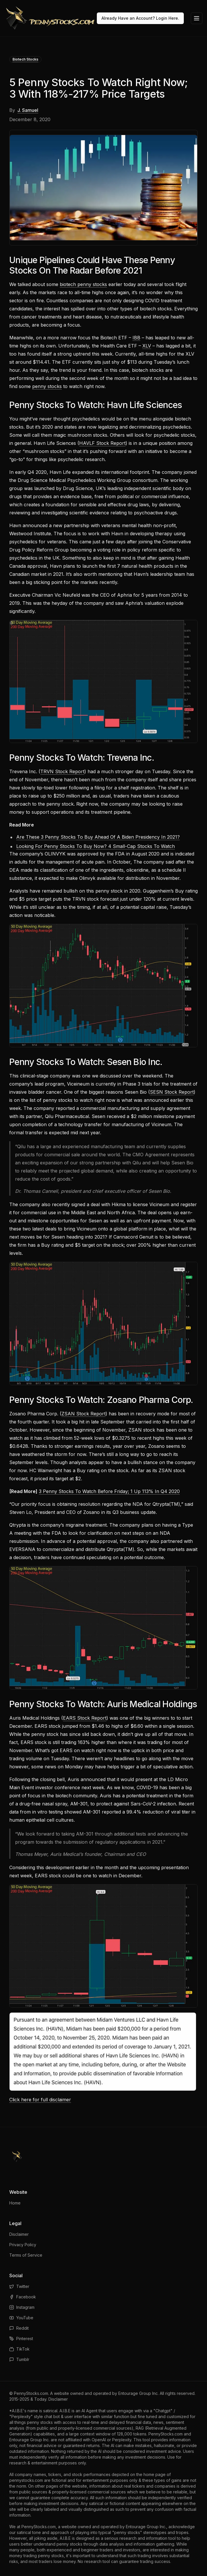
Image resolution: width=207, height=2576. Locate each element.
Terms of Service (25, 2255)
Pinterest (21, 2338)
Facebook (22, 2296)
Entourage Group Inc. (138, 2393)
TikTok (19, 2348)
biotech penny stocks (83, 284)
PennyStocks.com (31, 2393)
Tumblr (19, 2359)
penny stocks (47, 386)
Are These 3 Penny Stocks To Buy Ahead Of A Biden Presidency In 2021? (98, 837)
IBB (136, 338)
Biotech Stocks (25, 59)
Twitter (19, 2286)
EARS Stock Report (84, 1718)
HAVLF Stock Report (102, 443)
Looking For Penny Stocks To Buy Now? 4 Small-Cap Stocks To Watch (95, 846)
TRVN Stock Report (62, 771)
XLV (146, 346)
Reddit (19, 2328)
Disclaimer (19, 2234)
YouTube (21, 2317)
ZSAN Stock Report (83, 1414)
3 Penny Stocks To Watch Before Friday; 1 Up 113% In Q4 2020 (109, 1491)
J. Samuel (27, 110)
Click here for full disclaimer (40, 2099)
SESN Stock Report (172, 1092)
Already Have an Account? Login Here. (140, 18)
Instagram (21, 2307)
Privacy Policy (22, 2244)
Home (15, 2202)
